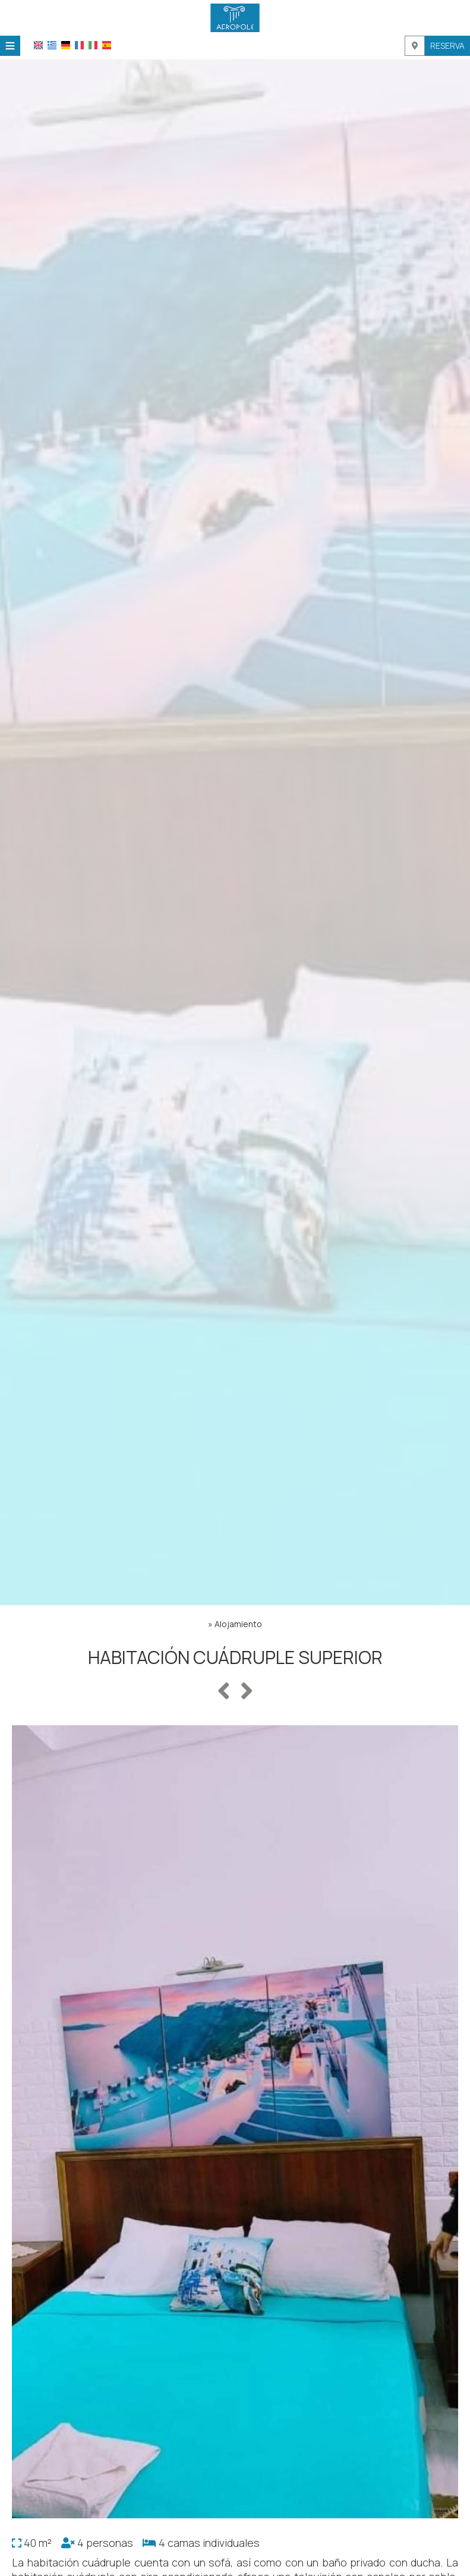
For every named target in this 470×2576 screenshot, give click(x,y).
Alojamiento (238, 1624)
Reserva (447, 45)
